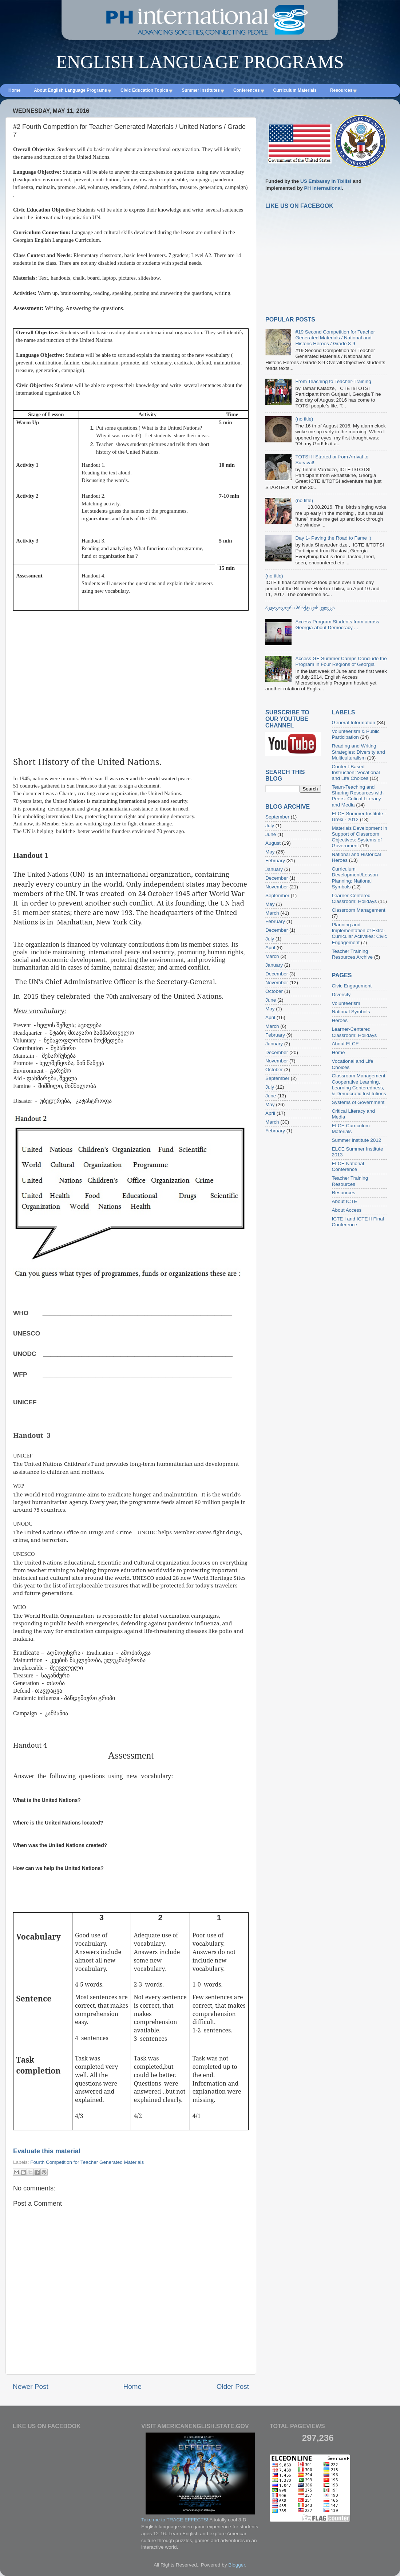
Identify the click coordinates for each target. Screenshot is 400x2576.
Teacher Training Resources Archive (352, 954)
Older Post (233, 2386)
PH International (323, 188)
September (277, 817)
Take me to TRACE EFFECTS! (174, 2519)
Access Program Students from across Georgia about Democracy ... (337, 624)
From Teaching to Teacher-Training (333, 381)
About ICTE (344, 1201)
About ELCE (345, 1043)
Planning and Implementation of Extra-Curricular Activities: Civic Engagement (359, 933)
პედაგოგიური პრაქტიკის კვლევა (300, 607)
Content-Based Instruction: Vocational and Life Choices (356, 772)
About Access (347, 1210)
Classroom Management (358, 910)
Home (132, 2386)
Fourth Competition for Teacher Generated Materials (87, 2162)
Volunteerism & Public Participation (356, 734)
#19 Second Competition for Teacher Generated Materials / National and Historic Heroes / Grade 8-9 (335, 337)
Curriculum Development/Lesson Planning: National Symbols (355, 877)
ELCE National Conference (348, 1166)
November (276, 886)
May (270, 852)
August (273, 843)
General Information (353, 722)
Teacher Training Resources (350, 1181)
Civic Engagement (352, 986)
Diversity (341, 994)
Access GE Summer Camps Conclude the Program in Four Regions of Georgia (341, 661)
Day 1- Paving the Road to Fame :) (333, 538)
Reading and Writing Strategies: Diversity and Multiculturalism (358, 751)
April (270, 947)
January (274, 869)
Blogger (236, 2565)
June (270, 834)
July (269, 825)
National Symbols (351, 1011)
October (274, 991)
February (275, 860)
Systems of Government (358, 1102)
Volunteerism (346, 1003)
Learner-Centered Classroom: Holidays (354, 898)
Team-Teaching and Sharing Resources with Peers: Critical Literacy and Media (358, 796)
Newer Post (30, 2386)
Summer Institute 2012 (356, 1140)
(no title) (304, 419)
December (276, 878)
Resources (344, 1192)
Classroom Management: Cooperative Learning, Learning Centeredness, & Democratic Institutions (359, 1084)
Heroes (340, 1020)
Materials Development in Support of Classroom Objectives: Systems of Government (359, 837)
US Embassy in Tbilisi (325, 181)
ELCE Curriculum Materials (351, 1128)
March (272, 913)
